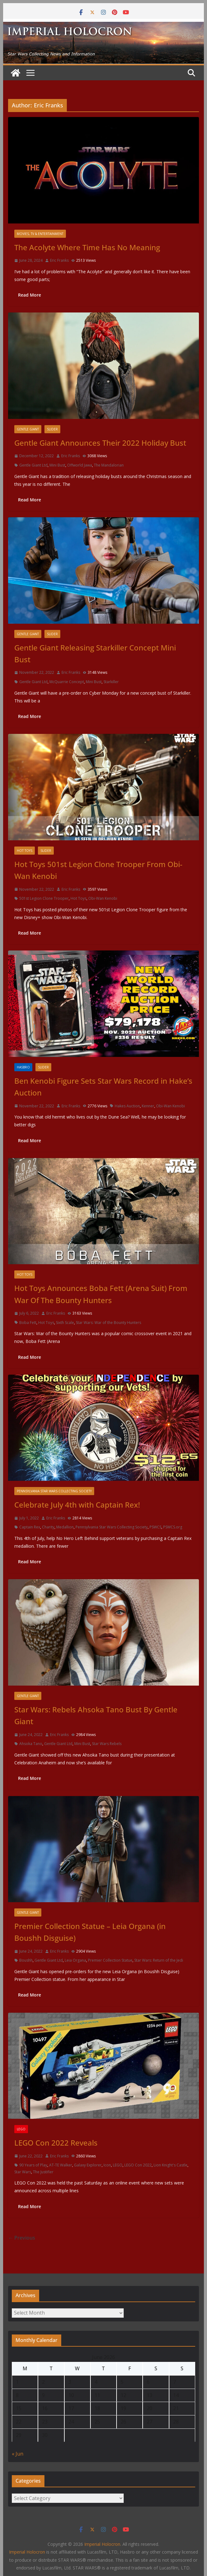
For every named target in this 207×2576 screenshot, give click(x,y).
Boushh (26, 1960)
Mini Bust (57, 465)
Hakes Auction (127, 1106)
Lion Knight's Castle (170, 2165)
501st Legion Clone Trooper (44, 898)
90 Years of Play (33, 2165)
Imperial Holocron (27, 2552)
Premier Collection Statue (110, 1960)
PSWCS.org (172, 1527)
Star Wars (22, 2172)
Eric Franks (59, 260)
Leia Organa (75, 1960)
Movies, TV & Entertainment (40, 234)
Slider (52, 429)
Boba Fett (27, 1322)
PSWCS (155, 1527)
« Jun (17, 2453)
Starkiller (111, 681)
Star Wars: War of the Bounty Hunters (108, 1322)
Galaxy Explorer (88, 2165)
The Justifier (43, 2172)
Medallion (65, 1527)
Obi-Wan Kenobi (102, 898)
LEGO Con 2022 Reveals (56, 2142)
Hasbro (23, 1067)
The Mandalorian (109, 465)
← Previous (21, 2237)
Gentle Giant (28, 429)
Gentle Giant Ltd (33, 465)
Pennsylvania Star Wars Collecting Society (54, 1491)
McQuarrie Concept (66, 681)
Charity (48, 1527)
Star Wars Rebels (107, 1743)
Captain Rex (29, 1527)
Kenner (148, 1106)
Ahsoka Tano (30, 1743)
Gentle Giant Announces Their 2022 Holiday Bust (100, 443)
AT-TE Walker (60, 2165)
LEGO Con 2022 (138, 2165)
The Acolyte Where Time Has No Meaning (87, 247)
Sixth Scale (65, 1322)
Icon (107, 2165)
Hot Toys (24, 850)
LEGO (21, 2129)
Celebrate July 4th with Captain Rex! (77, 1504)
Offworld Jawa (79, 465)
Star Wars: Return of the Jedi (158, 1960)
